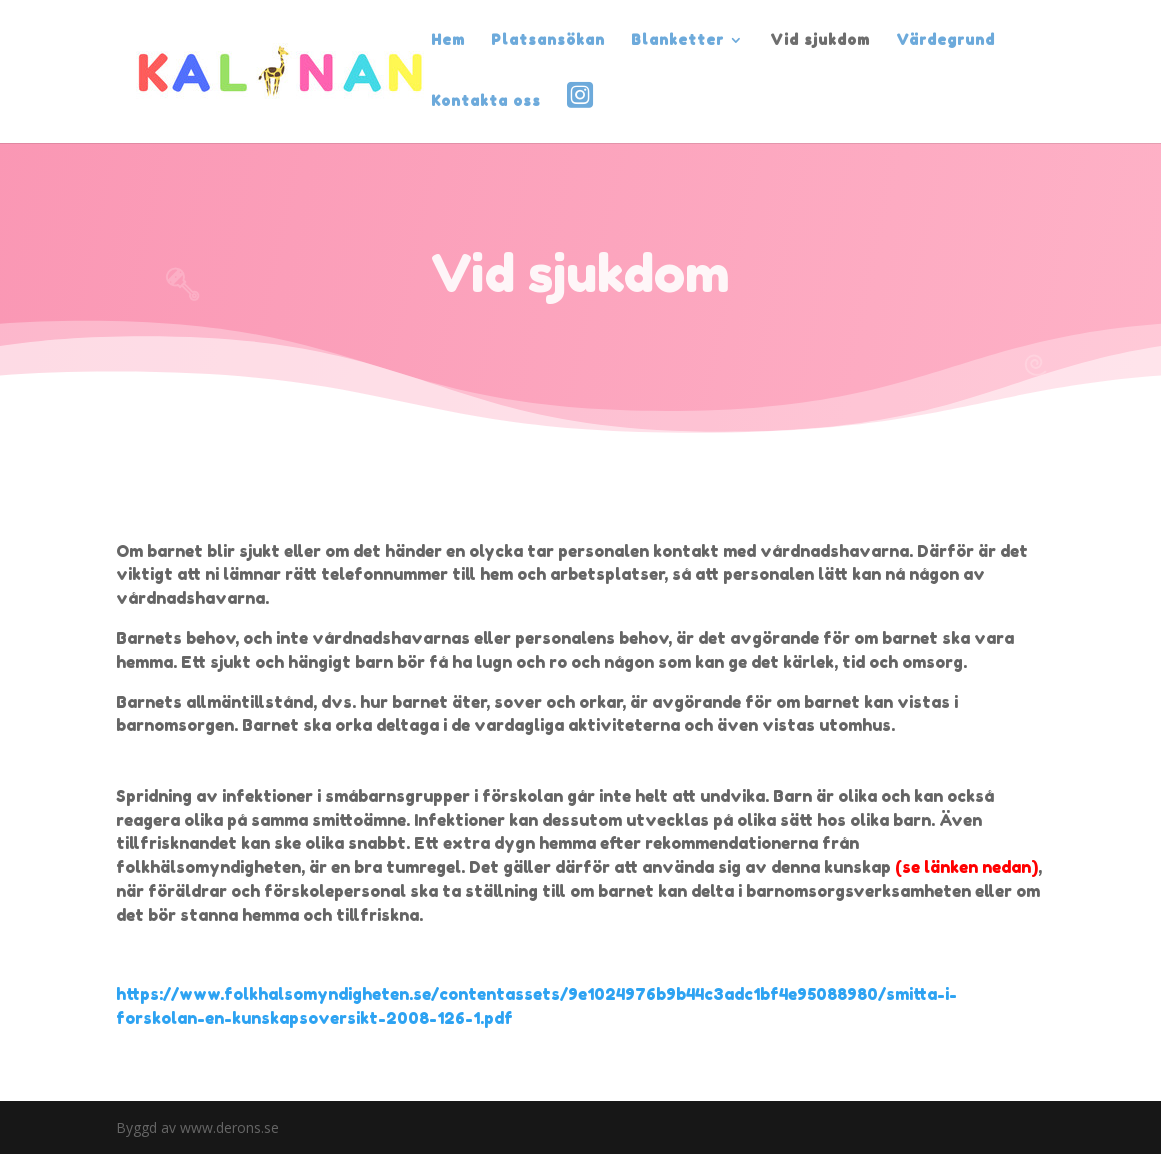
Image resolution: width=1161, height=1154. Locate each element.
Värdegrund (945, 40)
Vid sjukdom (820, 40)
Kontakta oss (486, 101)
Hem (448, 40)
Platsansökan (548, 40)
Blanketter (677, 40)
